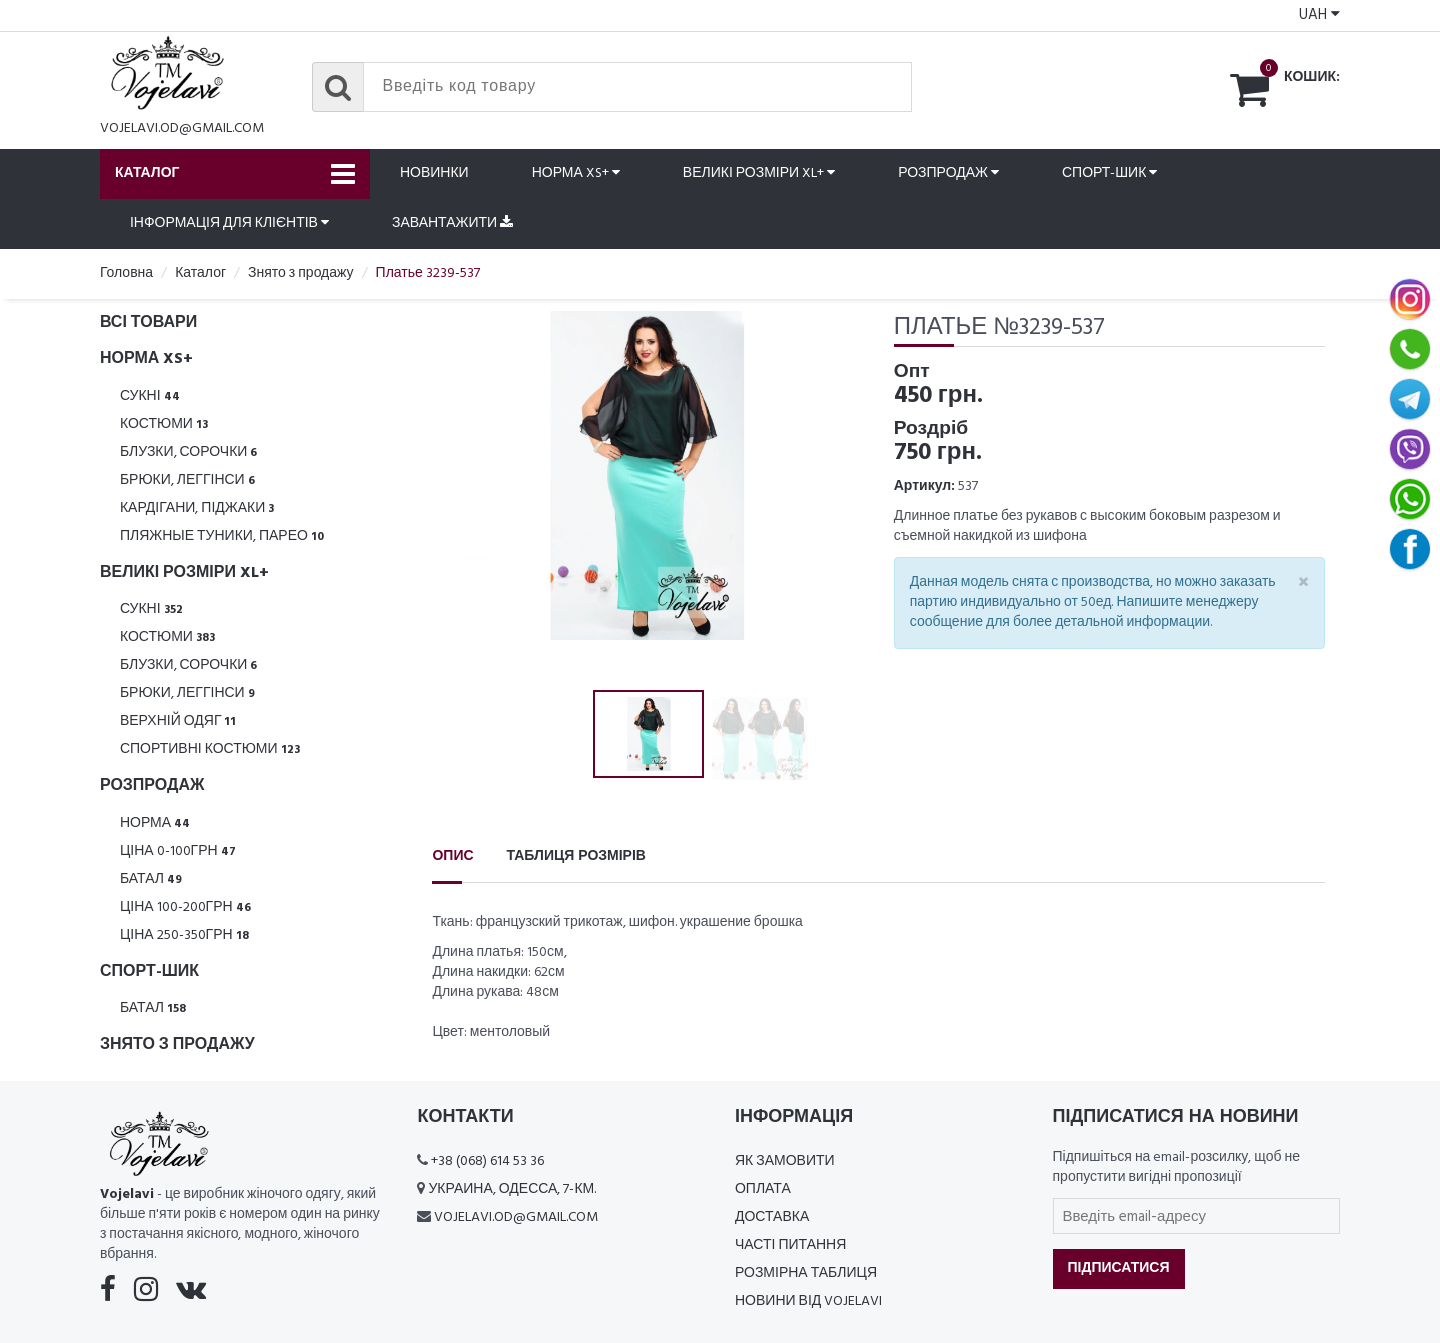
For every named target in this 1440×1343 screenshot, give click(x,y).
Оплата (763, 1189)
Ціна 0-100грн (178, 851)
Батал (151, 879)
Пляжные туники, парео (222, 536)
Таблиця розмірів (576, 856)
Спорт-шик (1109, 173)
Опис (452, 856)
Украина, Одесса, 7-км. (512, 1189)
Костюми (164, 424)
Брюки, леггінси (187, 480)
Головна (126, 273)
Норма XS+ (576, 173)
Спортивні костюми (210, 749)
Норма (155, 823)
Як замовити (785, 1161)
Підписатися (1119, 1268)
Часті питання (790, 1245)
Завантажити (452, 223)
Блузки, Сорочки (189, 452)
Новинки (434, 173)
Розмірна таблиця (806, 1273)
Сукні (150, 396)
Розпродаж (948, 173)
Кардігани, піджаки (197, 508)
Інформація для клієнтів (229, 223)
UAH (1319, 15)
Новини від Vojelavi (808, 1301)
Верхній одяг (178, 721)
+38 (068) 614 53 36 (487, 1161)
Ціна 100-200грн (185, 907)
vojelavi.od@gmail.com (182, 128)
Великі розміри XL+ (759, 173)
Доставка (772, 1217)
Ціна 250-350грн (184, 935)
